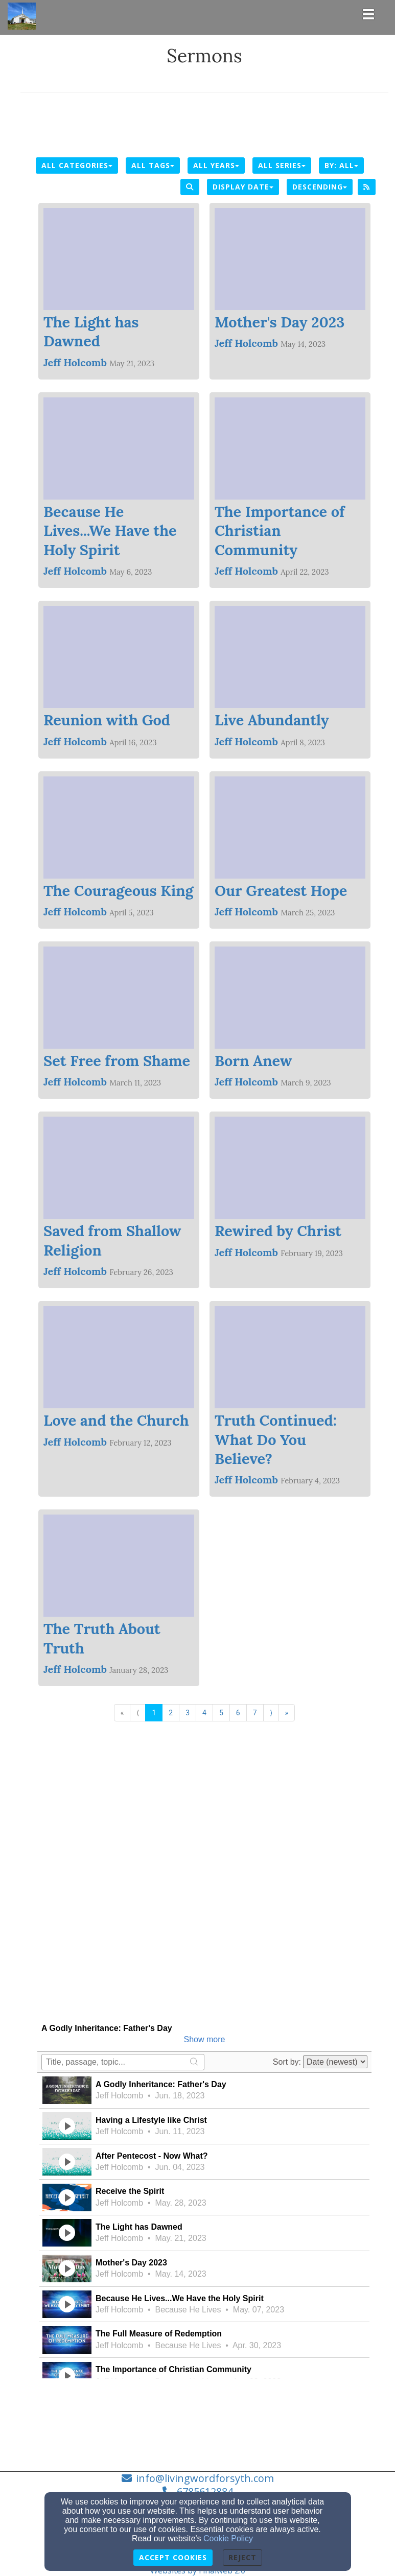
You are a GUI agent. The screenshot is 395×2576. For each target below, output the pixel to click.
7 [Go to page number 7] (255, 1713)
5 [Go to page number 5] (221, 1713)
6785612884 (205, 2491)
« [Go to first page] (122, 1713)
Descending (319, 187)
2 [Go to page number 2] (171, 1713)
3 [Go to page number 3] (187, 1713)
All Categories (76, 165)
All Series (282, 165)
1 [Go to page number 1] (154, 1713)
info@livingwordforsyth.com (205, 2478)
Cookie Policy (228, 2538)
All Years (216, 165)
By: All (341, 165)
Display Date (243, 187)
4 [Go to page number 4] (204, 1713)
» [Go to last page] (287, 1713)
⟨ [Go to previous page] (137, 1713)
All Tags (152, 165)
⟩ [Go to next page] (271, 1713)
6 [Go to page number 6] (238, 1713)
